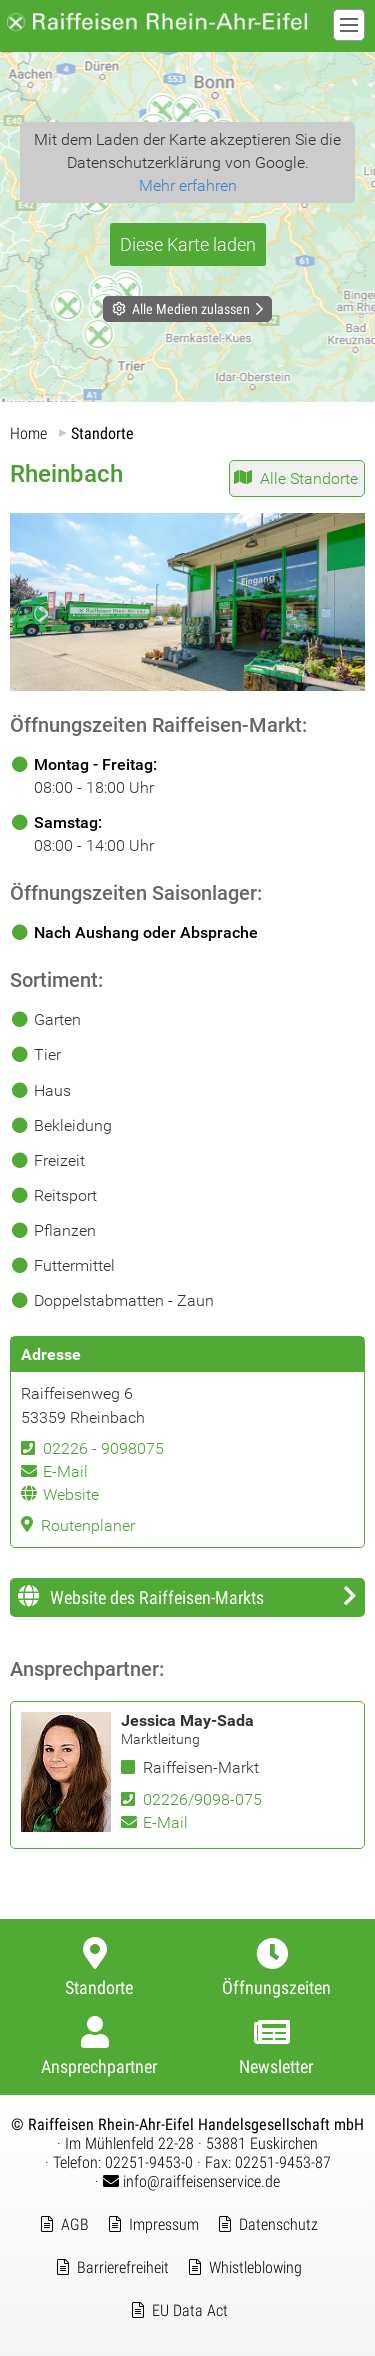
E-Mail (65, 1471)
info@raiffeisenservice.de (191, 2181)
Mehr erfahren (188, 185)
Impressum (164, 2224)
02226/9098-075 (202, 1799)
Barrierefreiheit (123, 2267)
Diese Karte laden (188, 244)
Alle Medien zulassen (191, 309)
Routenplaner (88, 1525)
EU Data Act (190, 2310)
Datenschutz (278, 2224)
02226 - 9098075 (103, 1448)
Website (71, 1494)
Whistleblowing (255, 2267)
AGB (75, 2224)
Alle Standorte (309, 478)
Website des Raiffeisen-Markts (157, 1597)
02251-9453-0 (149, 2162)
